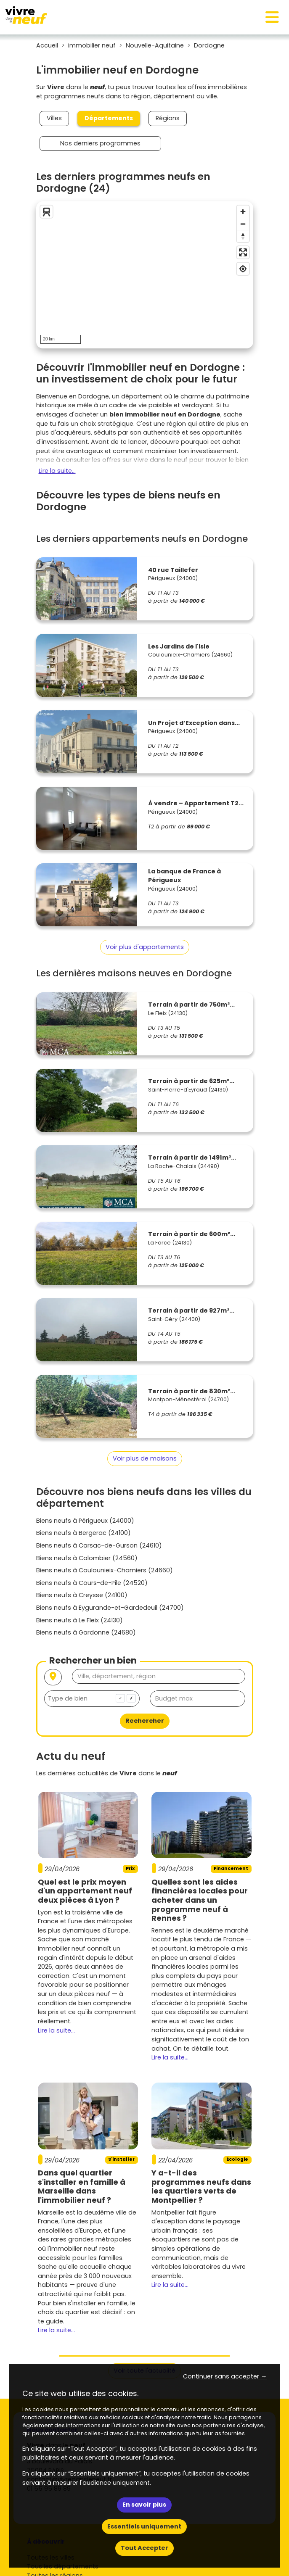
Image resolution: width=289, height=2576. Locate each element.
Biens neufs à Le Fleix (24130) (79, 1620)
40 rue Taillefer (173, 570)
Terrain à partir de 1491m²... (192, 1157)
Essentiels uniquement (144, 2526)
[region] (144, 274)
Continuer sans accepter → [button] (225, 2376)
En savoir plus (144, 2504)
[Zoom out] (243, 224)
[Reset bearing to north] (243, 236)
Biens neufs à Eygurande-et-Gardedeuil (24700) (110, 1607)
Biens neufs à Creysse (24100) (81, 1595)
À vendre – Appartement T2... (196, 803)
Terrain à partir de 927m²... (191, 1310)
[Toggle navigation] (272, 17)
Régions (168, 118)
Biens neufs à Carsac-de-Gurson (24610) (99, 1545)
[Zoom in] (243, 212)
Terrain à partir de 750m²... (191, 1004)
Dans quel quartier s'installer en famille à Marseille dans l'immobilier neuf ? (81, 2186)
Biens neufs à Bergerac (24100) (83, 1533)
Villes (54, 118)
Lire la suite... (57, 471)
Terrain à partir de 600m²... (191, 1234)
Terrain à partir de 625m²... (191, 1081)
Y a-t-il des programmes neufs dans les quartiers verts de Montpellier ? (201, 2186)
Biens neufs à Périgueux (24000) (85, 1520)
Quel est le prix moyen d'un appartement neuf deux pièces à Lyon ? (85, 1891)
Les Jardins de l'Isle (178, 646)
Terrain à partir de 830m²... (191, 1391)
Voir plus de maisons (145, 1458)
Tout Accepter (144, 2548)
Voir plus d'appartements (145, 947)
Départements (109, 118)
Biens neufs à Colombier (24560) (87, 1558)
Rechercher (144, 1720)
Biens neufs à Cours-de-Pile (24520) (92, 1583)
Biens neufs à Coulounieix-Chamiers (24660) (104, 1570)
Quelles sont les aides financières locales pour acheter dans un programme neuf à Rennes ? (199, 1900)
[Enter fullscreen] (243, 252)
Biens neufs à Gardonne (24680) (86, 1632)
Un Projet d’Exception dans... (194, 723)
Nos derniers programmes (100, 143)
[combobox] (92, 1698)
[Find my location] (243, 269)
